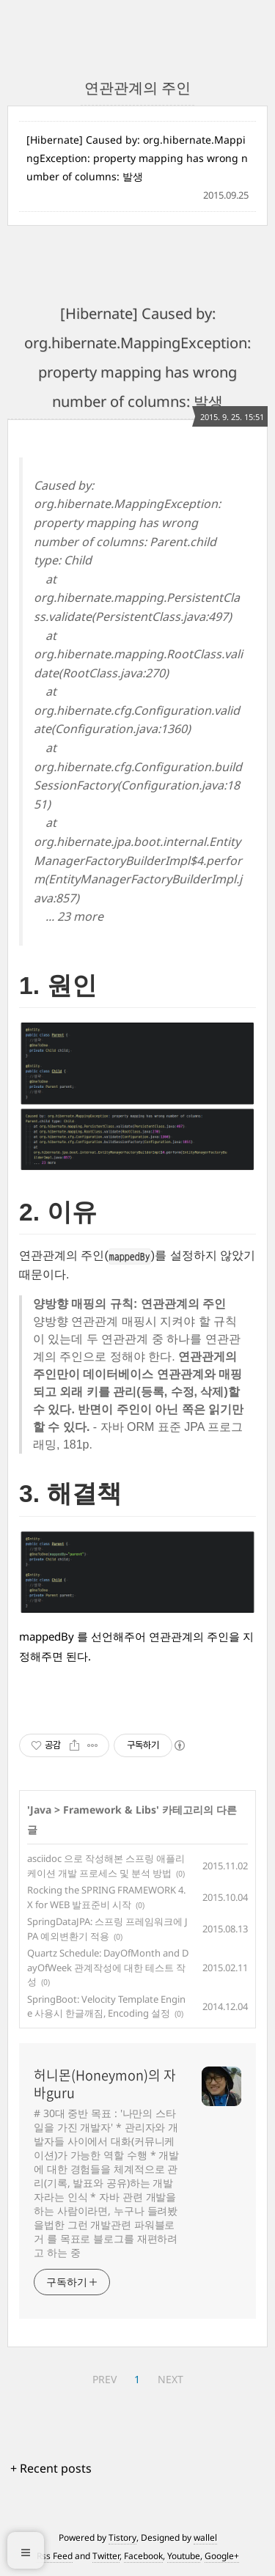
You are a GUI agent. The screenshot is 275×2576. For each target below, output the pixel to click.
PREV (104, 2379)
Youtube (183, 2556)
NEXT (170, 2379)
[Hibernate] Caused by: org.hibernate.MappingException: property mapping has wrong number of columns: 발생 (137, 158)
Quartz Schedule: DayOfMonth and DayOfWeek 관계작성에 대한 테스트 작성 (107, 1967)
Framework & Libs (109, 1810)
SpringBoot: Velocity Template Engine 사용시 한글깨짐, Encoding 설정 (106, 2006)
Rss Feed (55, 2556)
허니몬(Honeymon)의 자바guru (105, 2084)
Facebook (143, 2556)
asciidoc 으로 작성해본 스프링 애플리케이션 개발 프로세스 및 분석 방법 (106, 1866)
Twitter (106, 2556)
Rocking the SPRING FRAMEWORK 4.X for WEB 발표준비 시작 (106, 1897)
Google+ (222, 2556)
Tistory (122, 2537)
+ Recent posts (51, 2468)
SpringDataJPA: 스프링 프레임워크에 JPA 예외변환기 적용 (107, 1929)
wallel (205, 2537)
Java (40, 1810)
